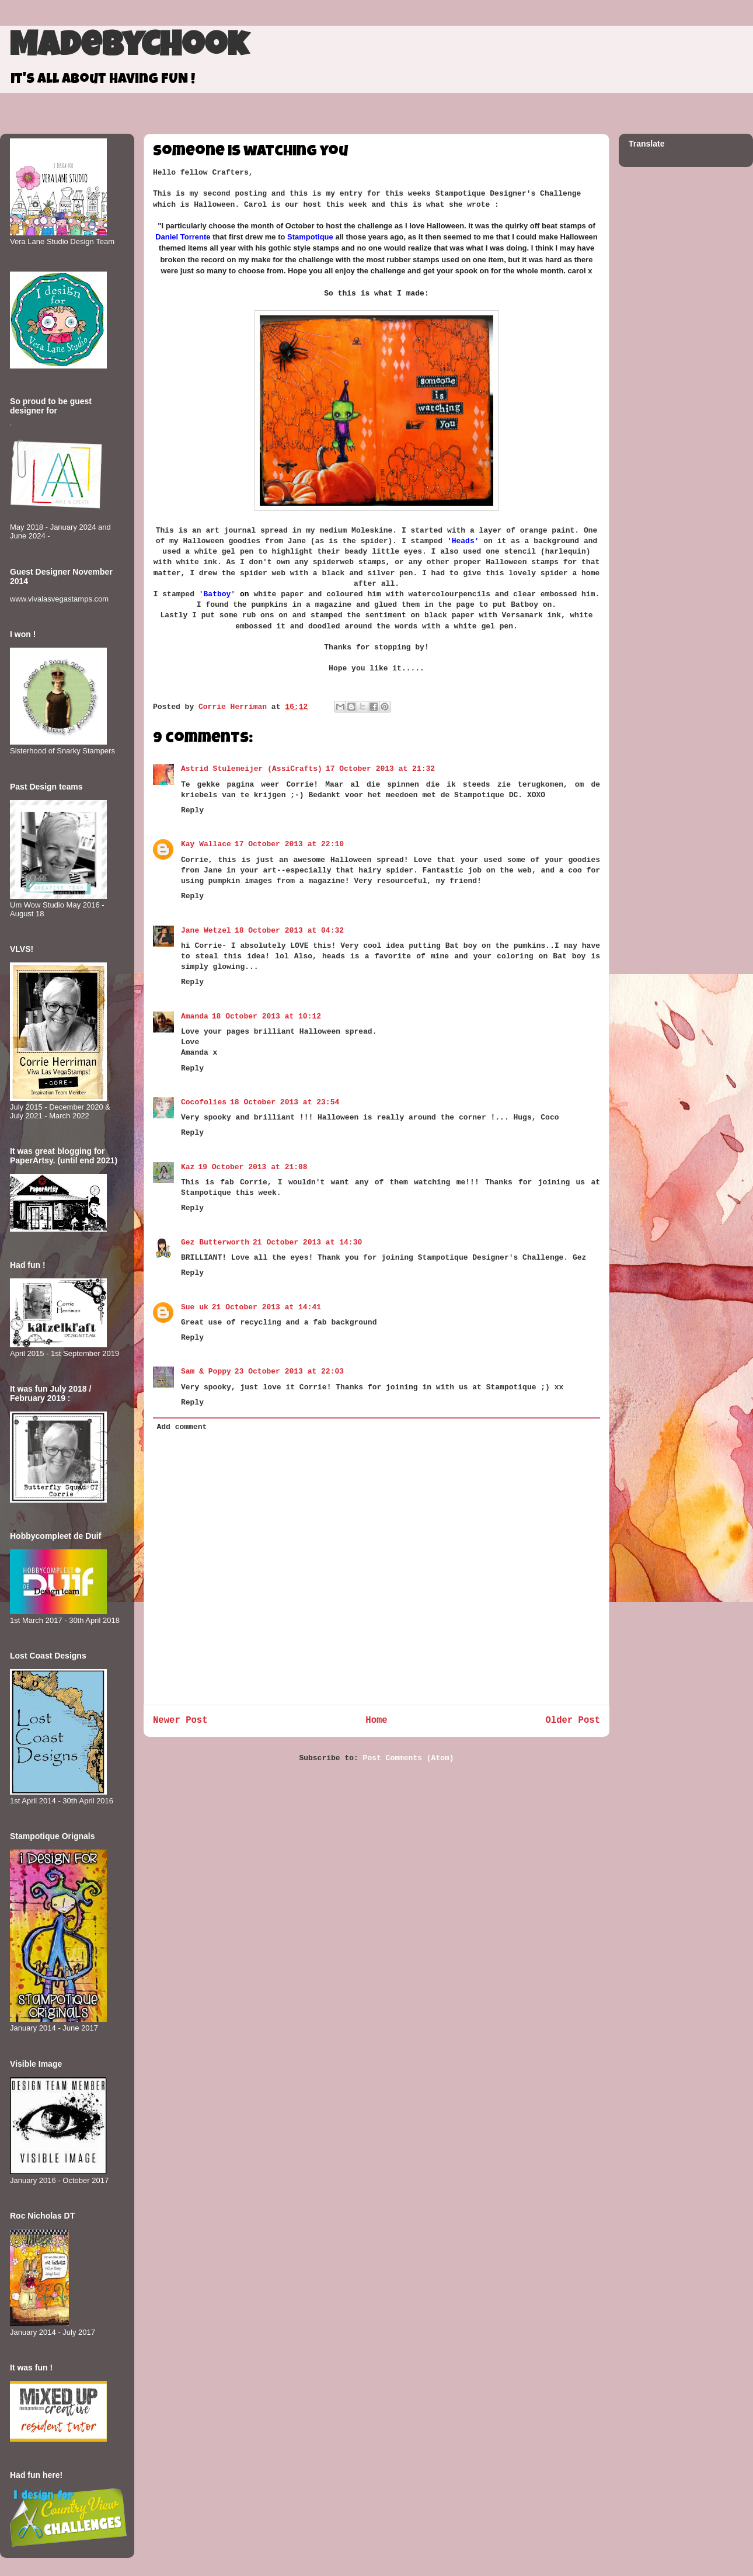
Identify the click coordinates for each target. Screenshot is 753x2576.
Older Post (572, 1720)
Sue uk (194, 1307)
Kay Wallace (206, 844)
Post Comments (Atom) (408, 1758)
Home (376, 1720)
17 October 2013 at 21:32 (380, 768)
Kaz (187, 1167)
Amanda (194, 1016)
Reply (192, 810)
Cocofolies (203, 1102)
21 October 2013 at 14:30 (307, 1242)
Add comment (182, 1427)
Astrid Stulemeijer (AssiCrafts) (251, 768)
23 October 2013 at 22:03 (289, 1371)
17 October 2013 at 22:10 (289, 844)
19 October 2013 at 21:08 (252, 1167)
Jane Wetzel (206, 930)
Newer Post (180, 1720)
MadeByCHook (128, 48)
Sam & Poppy (206, 1371)
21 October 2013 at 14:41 (266, 1307)
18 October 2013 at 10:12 (266, 1016)
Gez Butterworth (215, 1242)
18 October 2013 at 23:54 (284, 1102)
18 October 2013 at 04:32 (289, 930)
